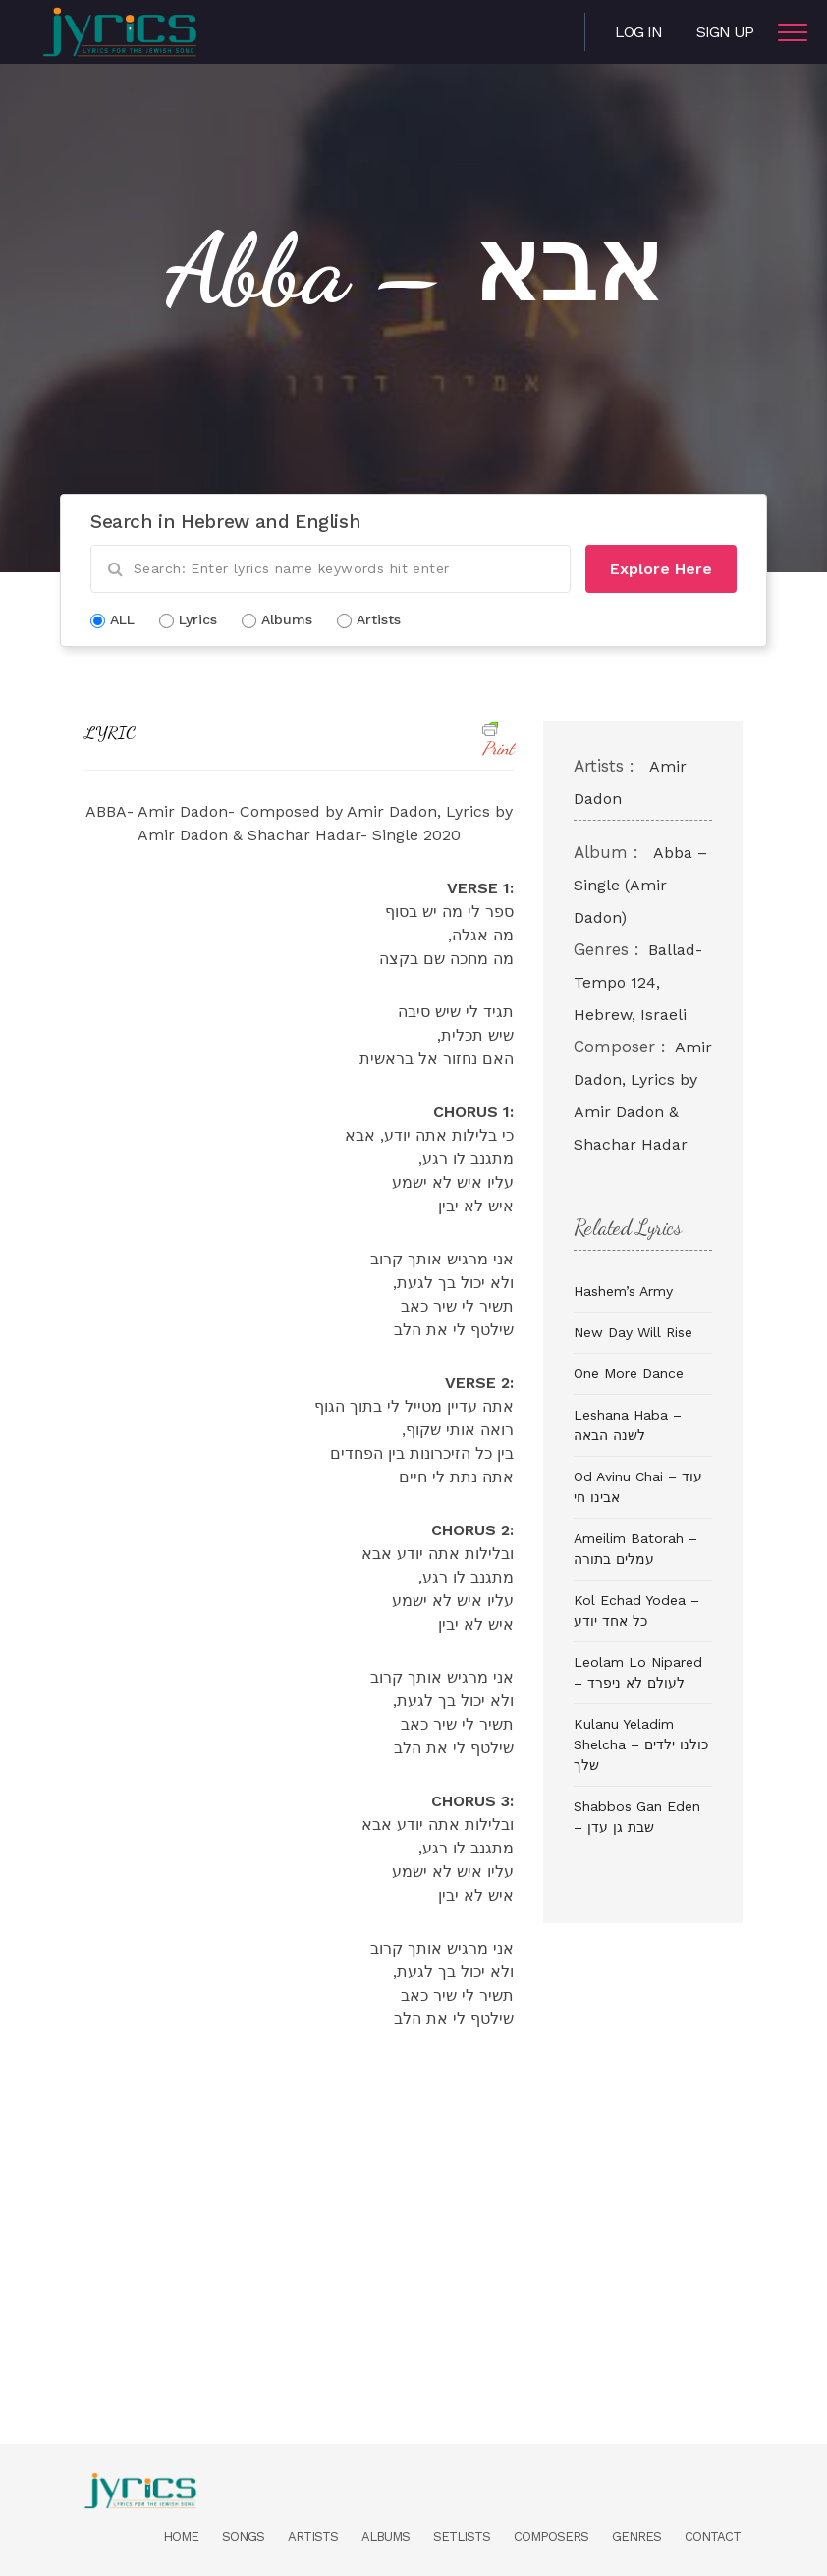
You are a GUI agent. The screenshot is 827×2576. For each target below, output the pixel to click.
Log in (638, 32)
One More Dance (629, 1373)
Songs (243, 2536)
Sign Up (724, 32)
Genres (636, 2536)
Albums (385, 2536)
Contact (713, 2536)
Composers (551, 2536)
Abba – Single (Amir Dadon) (640, 885)
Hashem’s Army (623, 1291)
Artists (313, 2536)
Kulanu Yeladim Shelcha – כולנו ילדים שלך (641, 1744)
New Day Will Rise (633, 1332)
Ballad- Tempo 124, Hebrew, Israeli (638, 982)
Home (180, 2536)
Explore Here (661, 569)
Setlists (461, 2536)
